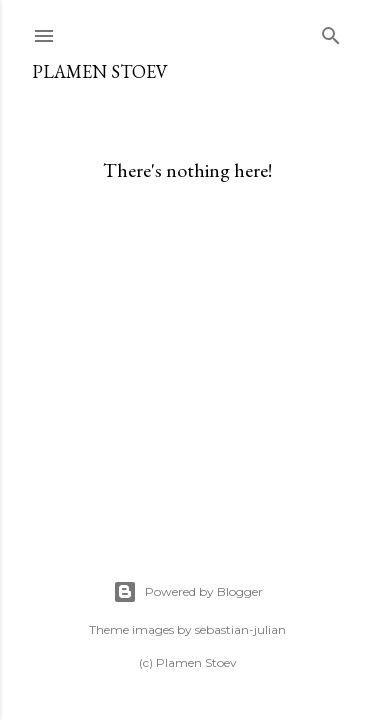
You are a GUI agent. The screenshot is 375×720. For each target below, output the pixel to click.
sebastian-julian (240, 629)
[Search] (331, 31)
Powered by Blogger (188, 592)
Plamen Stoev (100, 71)
